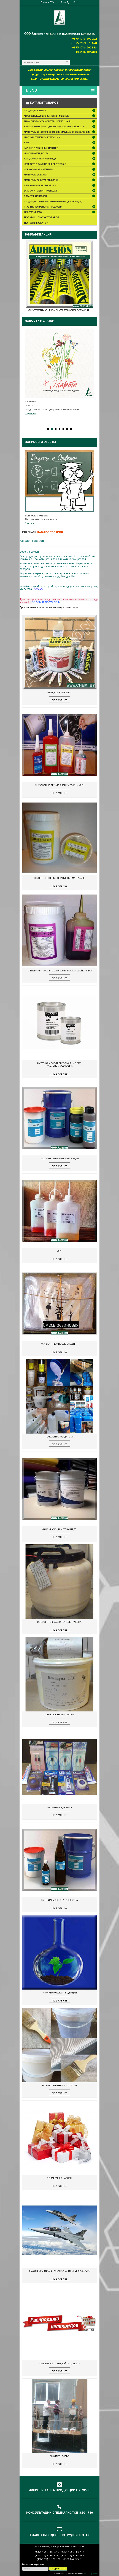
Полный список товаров (41, 217)
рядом (37, 589)
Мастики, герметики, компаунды (60, 137)
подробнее (59, 700)
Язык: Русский (68, 2)
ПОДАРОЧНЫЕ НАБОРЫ (60, 196)
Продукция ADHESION (60, 111)
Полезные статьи (36, 222)
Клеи (60, 143)
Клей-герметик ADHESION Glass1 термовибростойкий (58, 310)
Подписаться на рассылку (33, 2564)
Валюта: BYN (47, 2)
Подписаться (58, 2568)
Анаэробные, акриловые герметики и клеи (60, 116)
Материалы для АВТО (60, 175)
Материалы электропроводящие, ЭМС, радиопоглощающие (60, 132)
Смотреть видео (60, 212)
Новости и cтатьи (39, 321)
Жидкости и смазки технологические (60, 164)
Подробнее (30, 413)
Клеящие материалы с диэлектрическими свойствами (60, 127)
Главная (28, 532)
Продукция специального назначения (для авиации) (53, 201)
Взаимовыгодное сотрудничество (60, 2535)
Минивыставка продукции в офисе (59, 2490)
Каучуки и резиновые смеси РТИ (60, 148)
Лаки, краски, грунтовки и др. (60, 159)
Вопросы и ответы (40, 442)
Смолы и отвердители (60, 153)
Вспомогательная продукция (60, 191)
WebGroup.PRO (90, 2573)
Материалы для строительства (60, 180)
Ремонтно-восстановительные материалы (60, 121)
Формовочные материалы (60, 169)
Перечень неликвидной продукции (60, 207)
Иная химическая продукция (60, 185)
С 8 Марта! (31, 401)
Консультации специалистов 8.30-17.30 (59, 2513)
